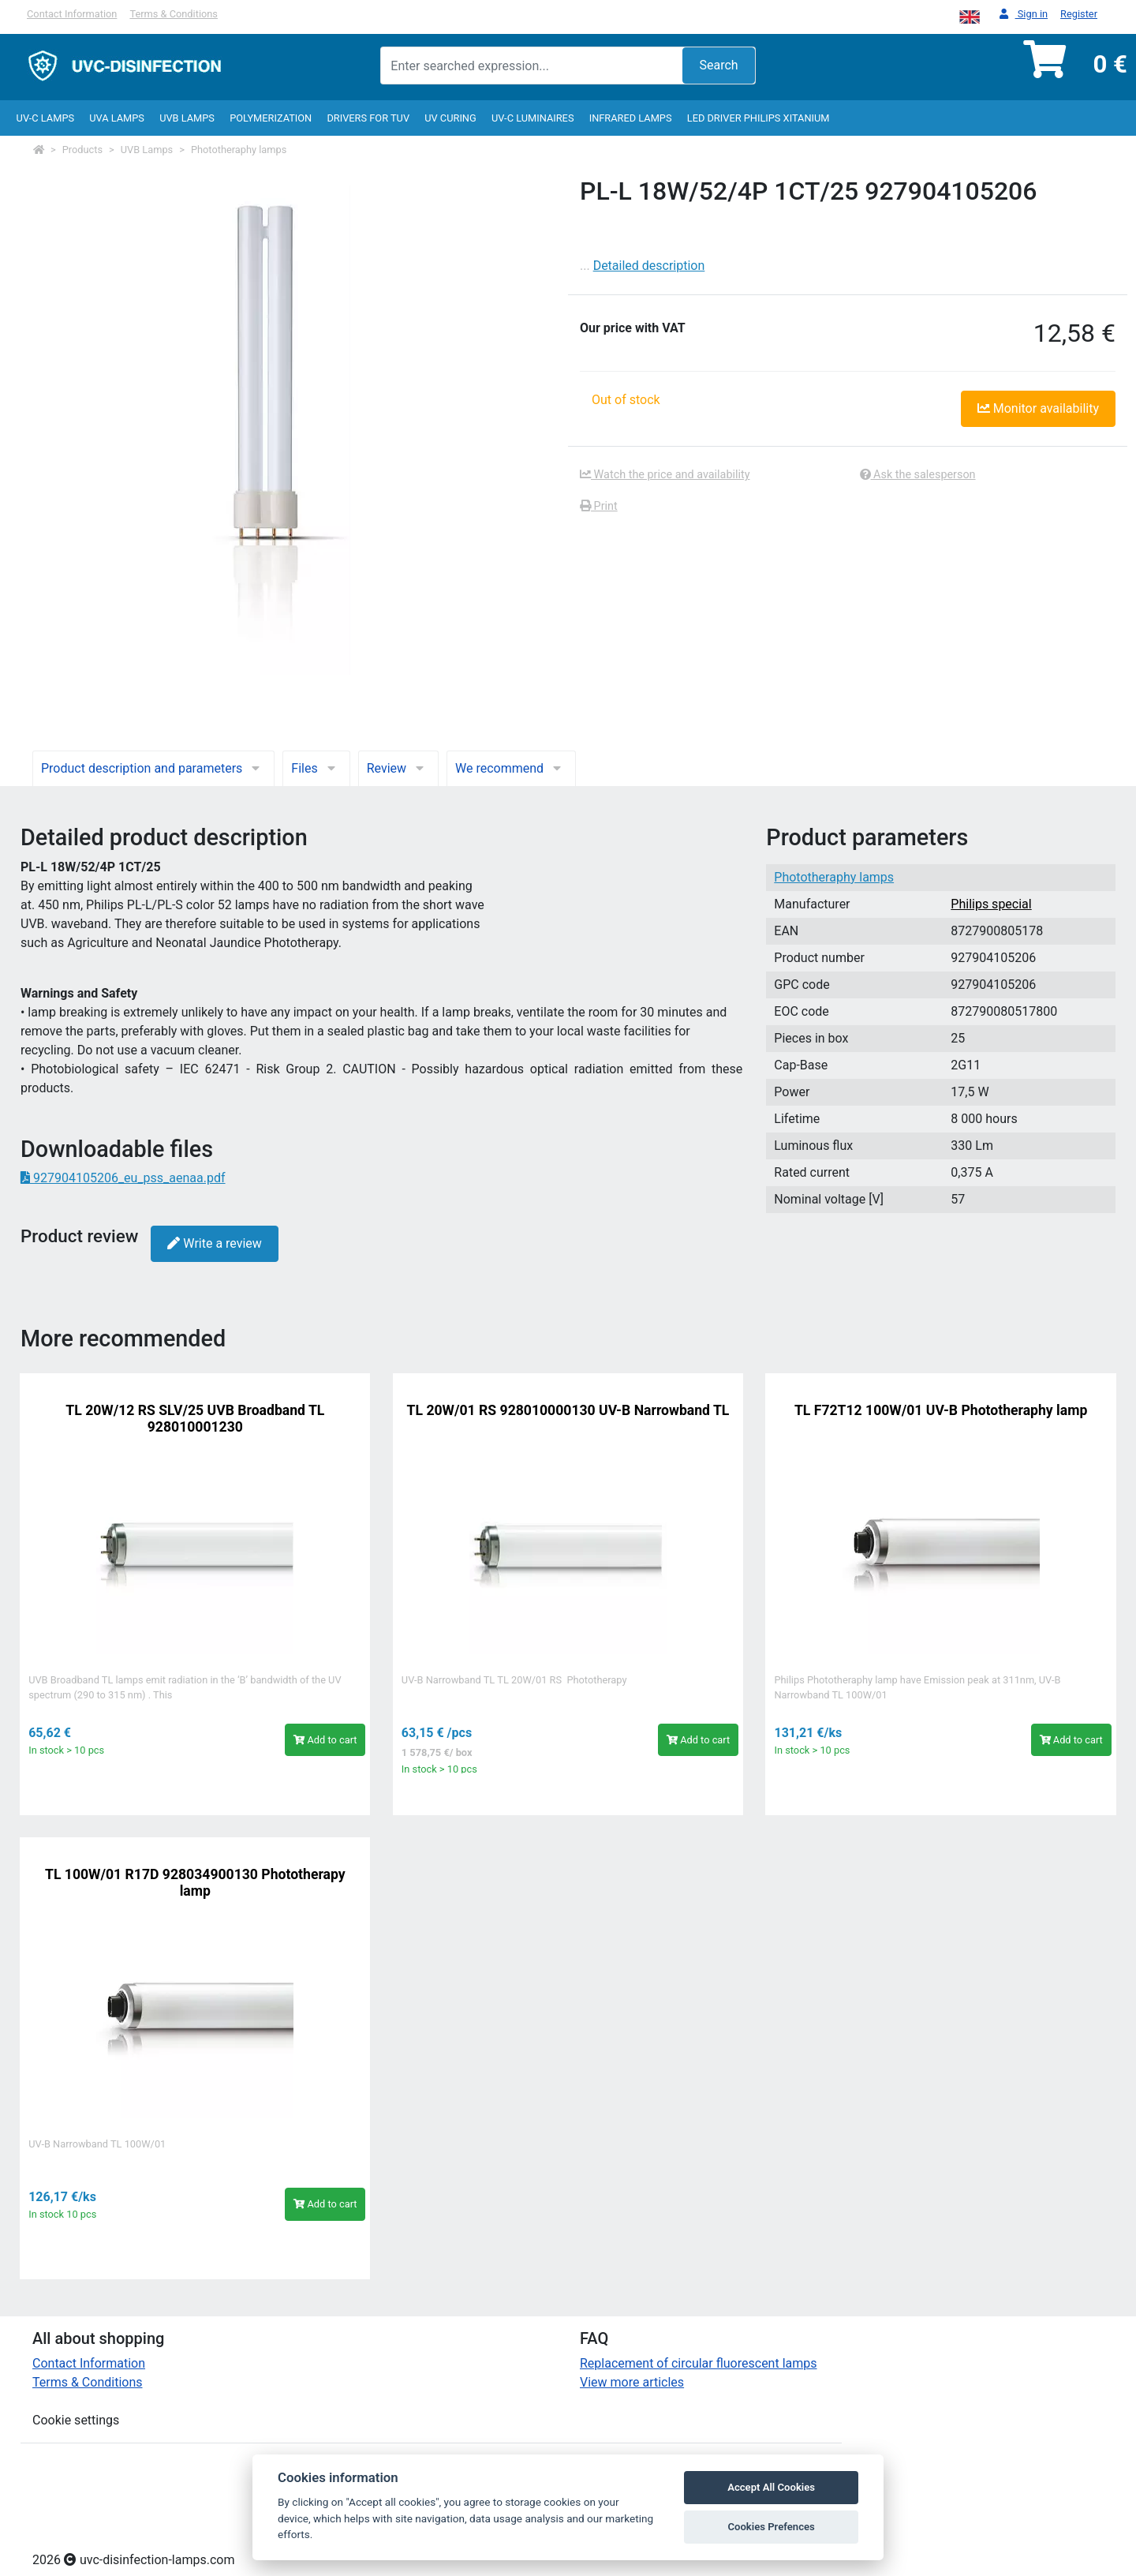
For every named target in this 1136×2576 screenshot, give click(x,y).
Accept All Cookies (771, 2487)
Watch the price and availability (665, 474)
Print (599, 506)
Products (82, 149)
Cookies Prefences (770, 2527)
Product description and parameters (153, 768)
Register (1078, 14)
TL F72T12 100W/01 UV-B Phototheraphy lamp (940, 1410)
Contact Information (72, 14)
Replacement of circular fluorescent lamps (698, 2363)
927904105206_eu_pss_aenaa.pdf (123, 1177)
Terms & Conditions (173, 14)
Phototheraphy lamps (238, 149)
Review (398, 768)
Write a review (214, 1243)
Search (718, 65)
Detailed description (649, 265)
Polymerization (271, 118)
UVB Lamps (187, 118)
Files (316, 768)
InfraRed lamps (630, 118)
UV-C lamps (45, 118)
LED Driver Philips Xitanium (758, 118)
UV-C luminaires (532, 118)
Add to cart (325, 1740)
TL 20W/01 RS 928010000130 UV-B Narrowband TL (568, 1410)
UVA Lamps (116, 118)
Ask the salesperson (918, 474)
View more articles (632, 2382)
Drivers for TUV (368, 118)
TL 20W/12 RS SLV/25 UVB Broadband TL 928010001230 (194, 1418)
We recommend (511, 768)
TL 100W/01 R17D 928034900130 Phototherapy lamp (195, 1882)
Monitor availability (1038, 408)
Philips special (991, 904)
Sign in (1024, 14)
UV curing (450, 118)
